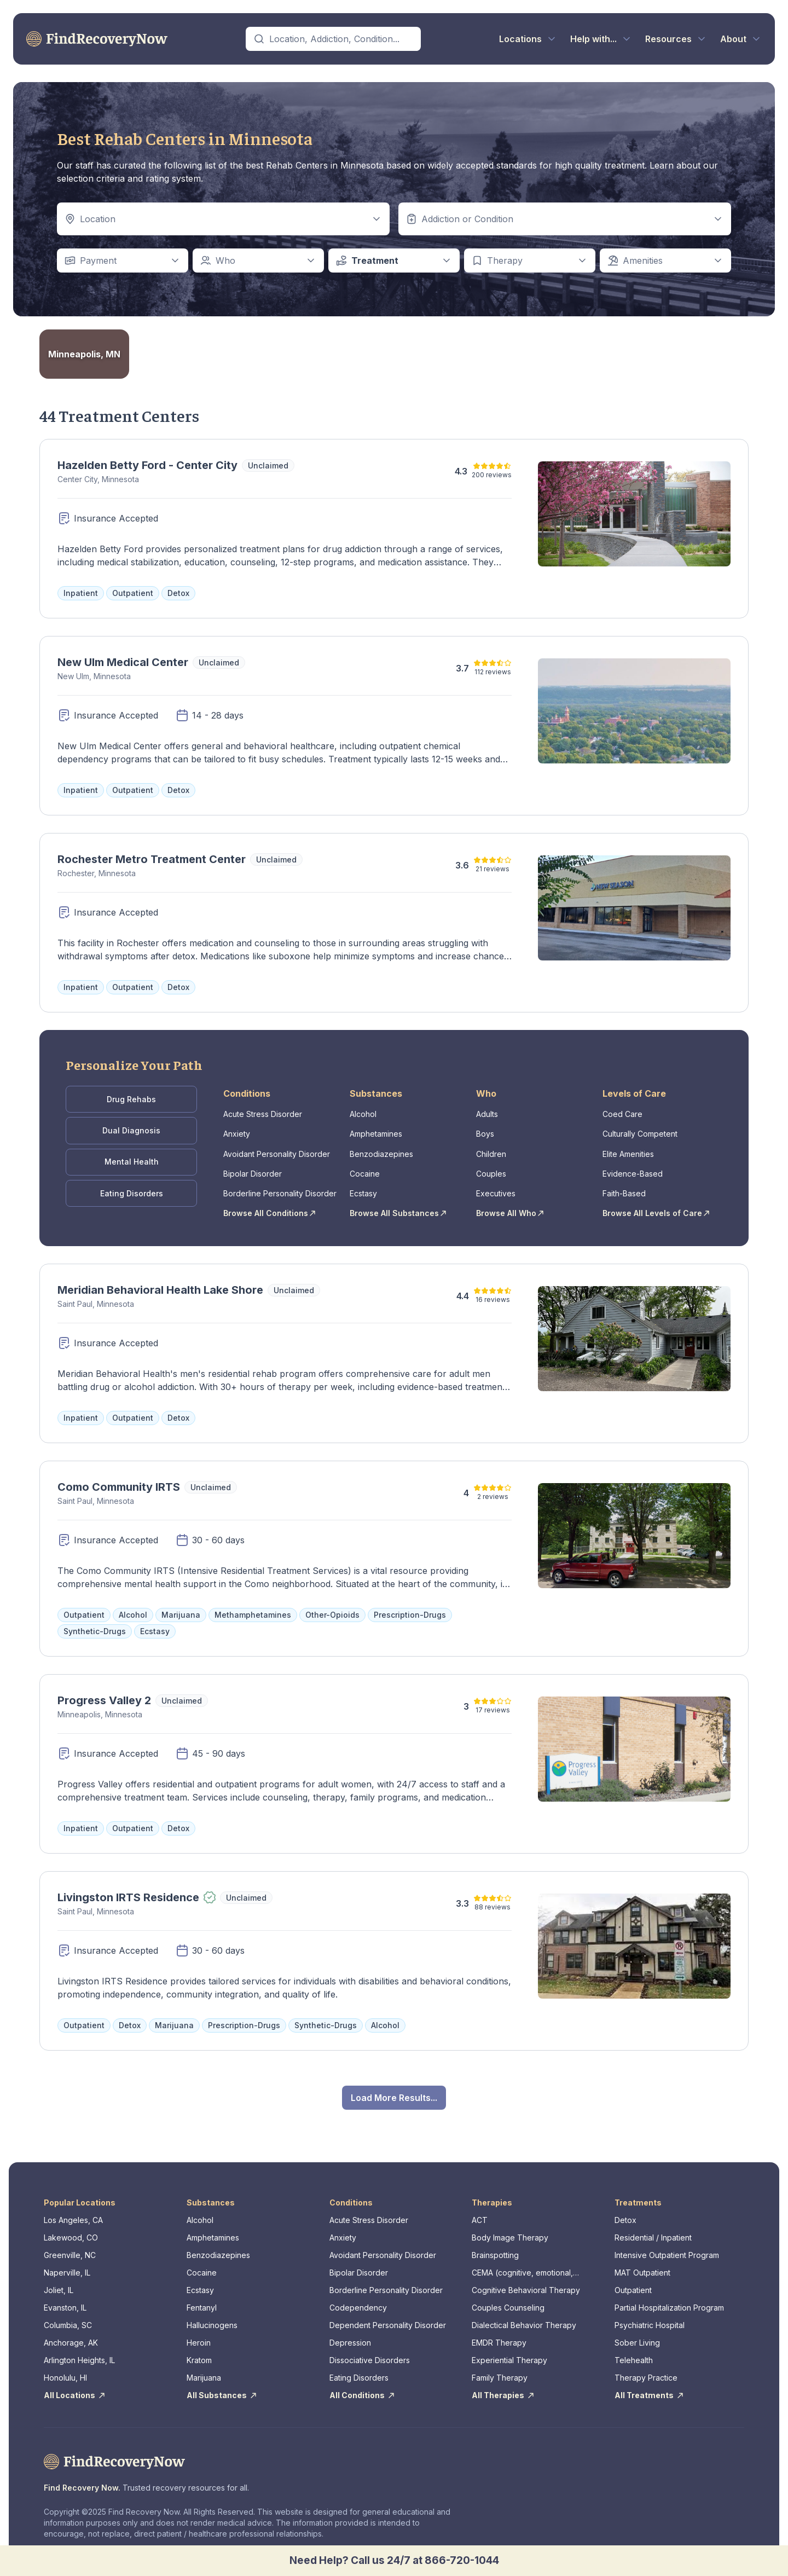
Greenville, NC (70, 2248)
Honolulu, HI (65, 2370)
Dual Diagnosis (131, 1127)
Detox (625, 2213)
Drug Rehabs (131, 1098)
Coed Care (622, 1112)
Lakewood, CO (71, 2230)
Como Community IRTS (118, 1479)
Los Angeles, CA (73, 2213)
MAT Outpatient (642, 2265)
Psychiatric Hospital (650, 2318)
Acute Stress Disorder (262, 1112)
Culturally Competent (639, 1131)
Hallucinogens (212, 2318)
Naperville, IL (67, 2265)
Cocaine (365, 1168)
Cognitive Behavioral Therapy (526, 2283)
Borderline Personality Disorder (280, 1188)
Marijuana (204, 2370)
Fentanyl (202, 2300)
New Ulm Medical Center (122, 662)
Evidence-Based (632, 1168)
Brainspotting (495, 2248)
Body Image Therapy (510, 2230)
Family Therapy (500, 2370)
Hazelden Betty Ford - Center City (147, 465)
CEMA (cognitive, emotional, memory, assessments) (522, 2266)
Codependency (358, 2300)
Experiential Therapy (509, 2353)
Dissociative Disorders (369, 2353)
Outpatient (633, 2283)
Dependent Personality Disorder (387, 2318)
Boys (485, 1131)
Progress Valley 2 (104, 1693)
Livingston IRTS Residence (128, 1890)
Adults (487, 1112)
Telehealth (634, 2353)
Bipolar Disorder (252, 1168)
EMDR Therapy (499, 2335)
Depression (350, 2335)
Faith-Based (624, 1188)
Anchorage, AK (71, 2335)
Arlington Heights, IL (79, 2353)
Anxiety (236, 1131)
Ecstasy (363, 1188)
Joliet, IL (58, 2283)
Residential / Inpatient (653, 2230)
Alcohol (363, 1112)
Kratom (199, 2353)
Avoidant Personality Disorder (276, 1150)
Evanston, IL (65, 2300)
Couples (491, 1168)
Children (491, 1150)
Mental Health (132, 1157)
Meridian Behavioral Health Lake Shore (160, 1282)
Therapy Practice (646, 2370)
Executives (495, 1188)
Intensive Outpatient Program (667, 2248)
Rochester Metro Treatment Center (151, 859)
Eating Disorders (131, 1186)
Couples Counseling (508, 2300)
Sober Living (637, 2335)
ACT (480, 2213)
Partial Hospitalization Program (669, 2300)
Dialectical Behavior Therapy (524, 2318)
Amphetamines (376, 1131)
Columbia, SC (68, 2318)
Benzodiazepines (381, 1150)
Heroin (199, 2335)
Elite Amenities (628, 1150)
